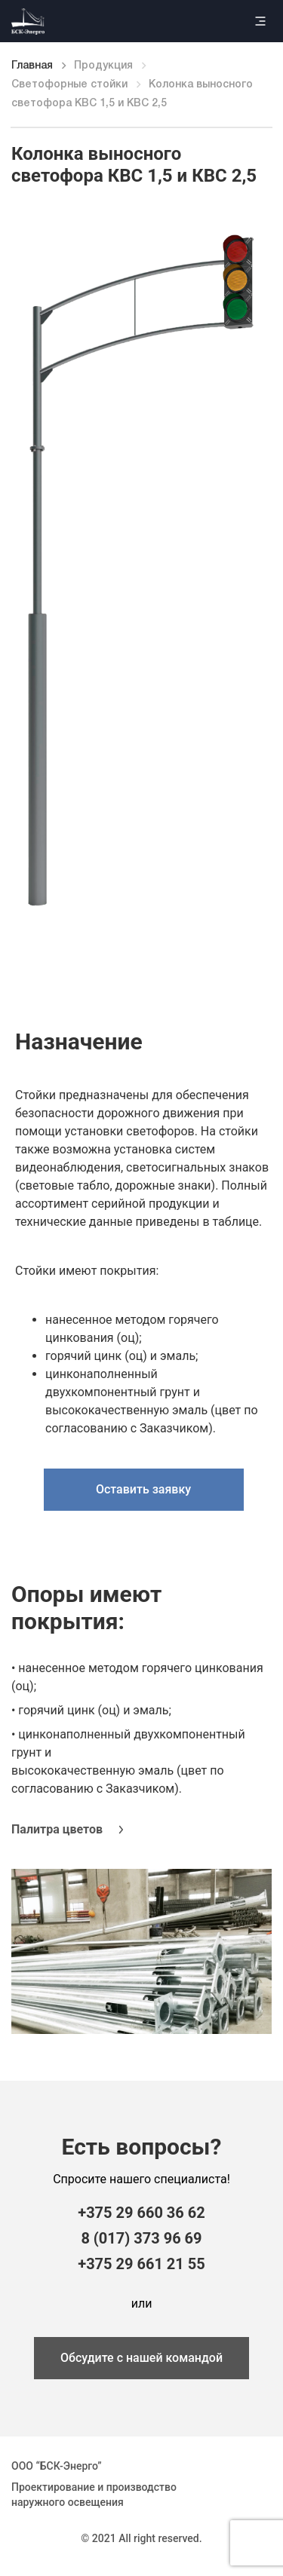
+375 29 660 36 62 (141, 2213)
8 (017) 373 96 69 (141, 2238)
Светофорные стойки (69, 85)
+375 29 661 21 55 (141, 2264)
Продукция (103, 66)
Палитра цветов (57, 1829)
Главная (32, 66)
